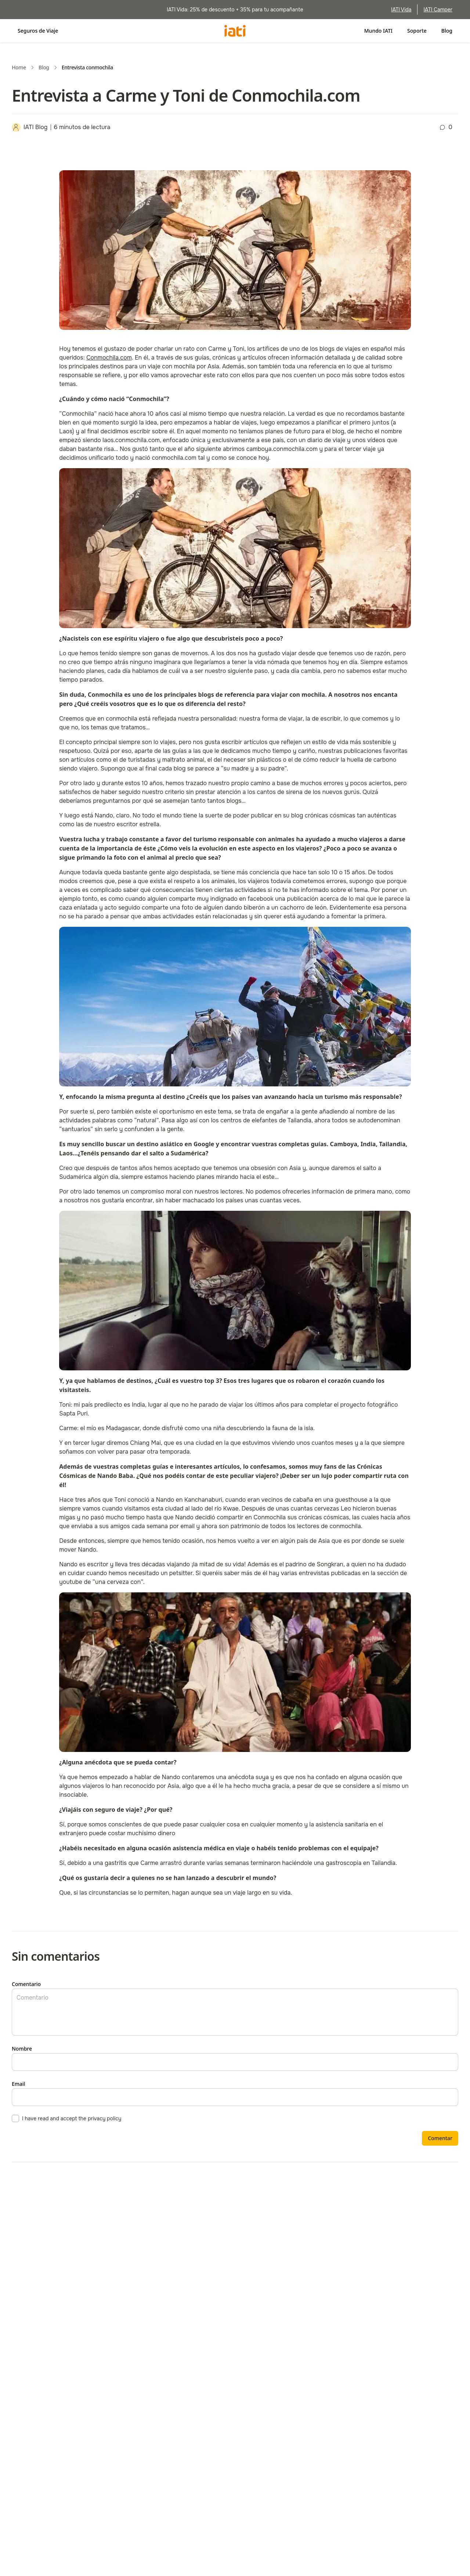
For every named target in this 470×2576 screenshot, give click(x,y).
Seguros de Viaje (38, 30)
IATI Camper (437, 9)
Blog (446, 30)
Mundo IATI (378, 30)
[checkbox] (15, 2118)
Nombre (22, 2048)
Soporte (417, 30)
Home (19, 67)
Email (18, 2083)
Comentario (26, 1984)
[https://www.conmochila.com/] (109, 357)
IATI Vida (401, 9)
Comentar (440, 2138)
